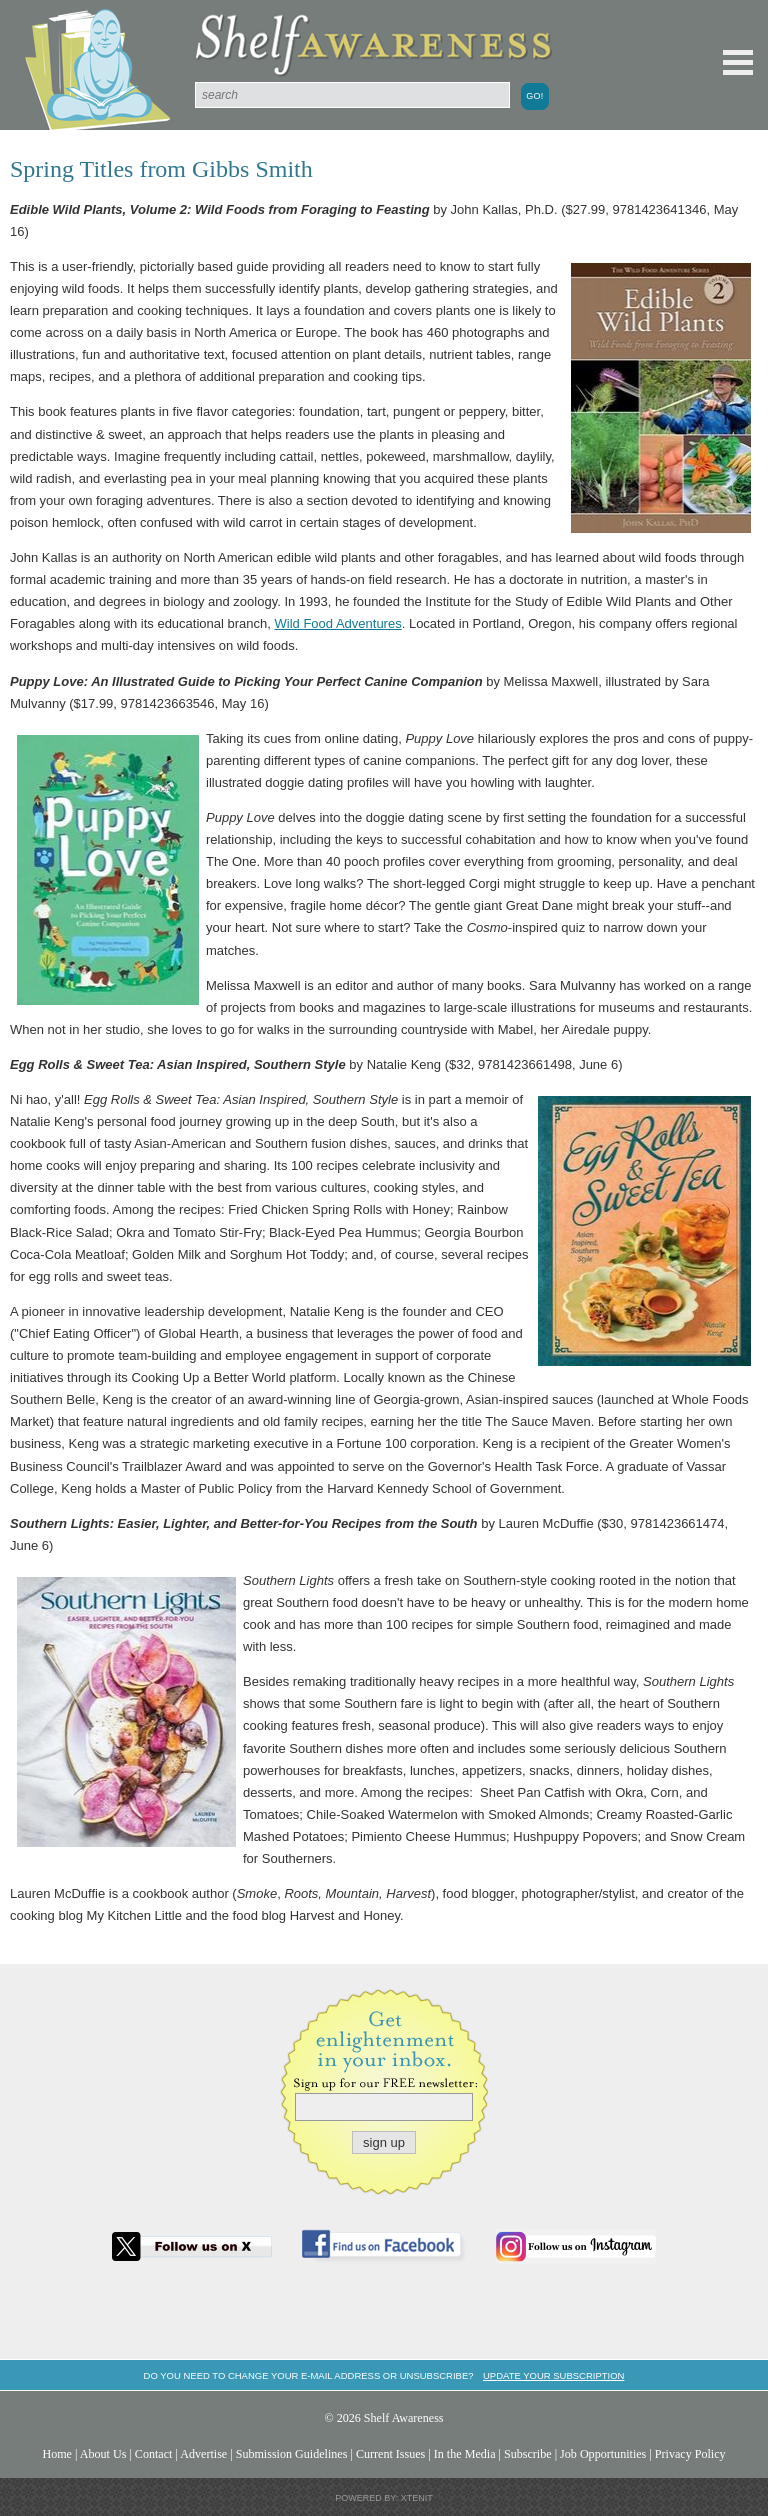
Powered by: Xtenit (384, 2498)
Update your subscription (553, 2375)
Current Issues (390, 2454)
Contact (154, 2454)
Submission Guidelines (292, 2454)
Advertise (203, 2454)
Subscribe (528, 2454)
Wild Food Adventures (338, 623)
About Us (103, 2454)
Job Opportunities (603, 2454)
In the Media (465, 2454)
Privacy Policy (690, 2454)
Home (57, 2454)
